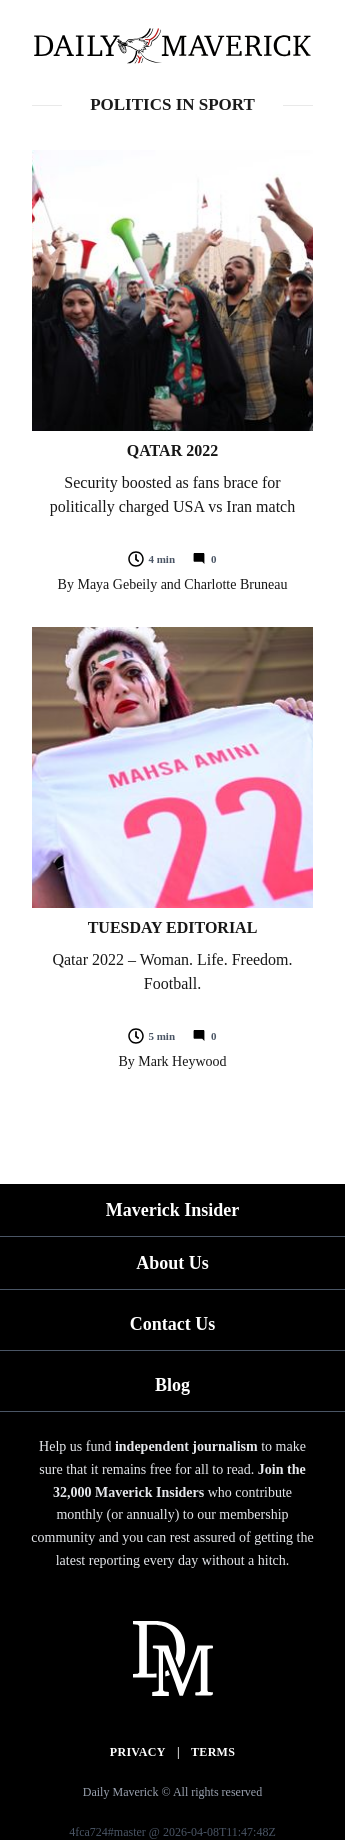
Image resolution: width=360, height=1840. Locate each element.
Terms (213, 1752)
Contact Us (173, 1324)
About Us (172, 1263)
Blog (172, 1385)
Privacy (138, 1752)
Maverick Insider (172, 1210)
